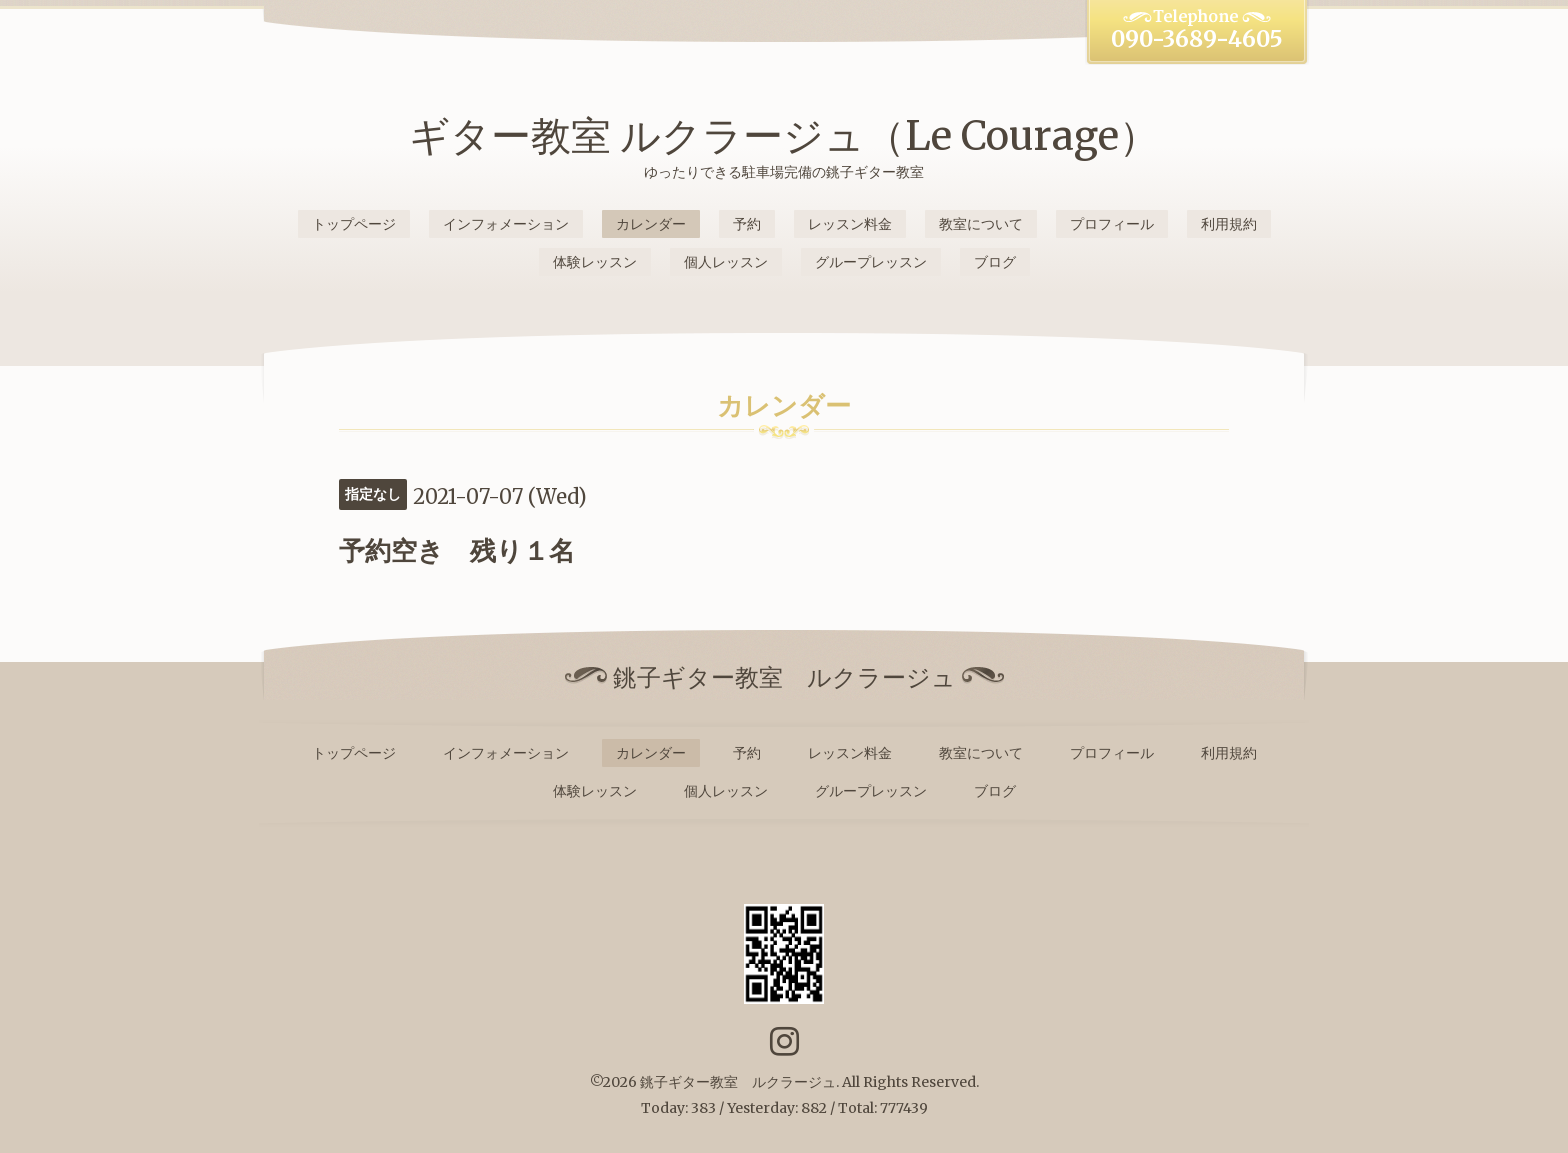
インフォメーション (506, 224)
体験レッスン (595, 262)
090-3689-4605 (1197, 39)
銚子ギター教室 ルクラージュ (738, 1082)
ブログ (995, 262)
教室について (981, 224)
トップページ (354, 224)
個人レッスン (726, 262)
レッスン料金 (850, 224)
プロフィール (1112, 224)
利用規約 (1229, 224)
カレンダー (651, 224)
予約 (747, 224)
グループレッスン (871, 262)
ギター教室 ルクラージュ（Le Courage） (784, 136)
